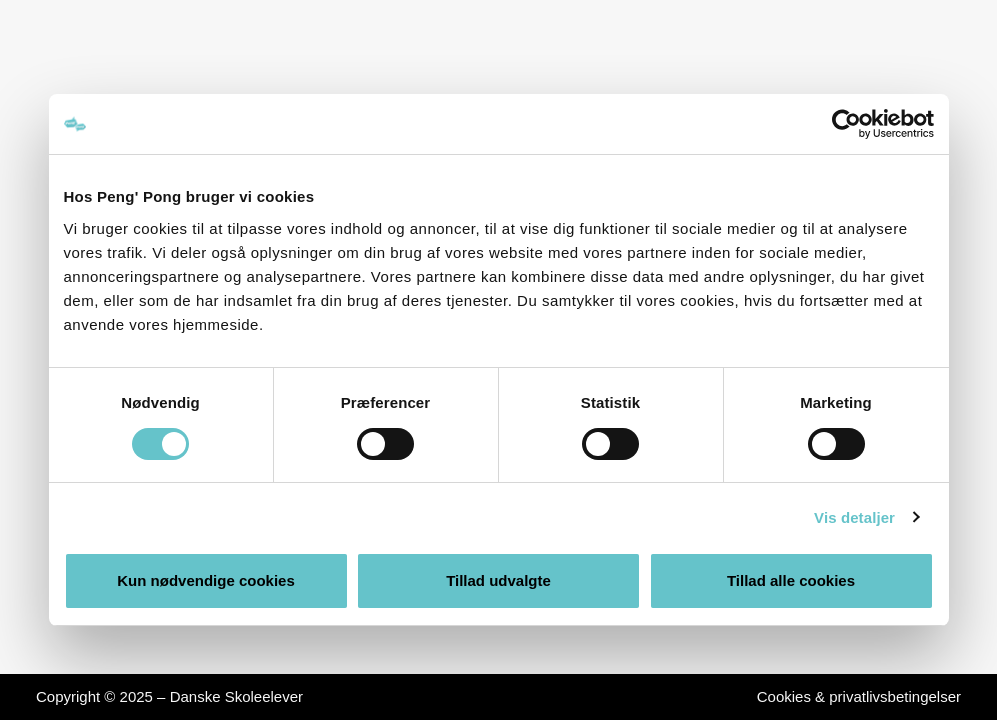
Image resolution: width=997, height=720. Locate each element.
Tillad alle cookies (791, 580)
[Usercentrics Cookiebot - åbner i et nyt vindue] (846, 124)
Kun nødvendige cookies (206, 580)
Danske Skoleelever (236, 696)
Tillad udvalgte (498, 580)
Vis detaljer (854, 517)
